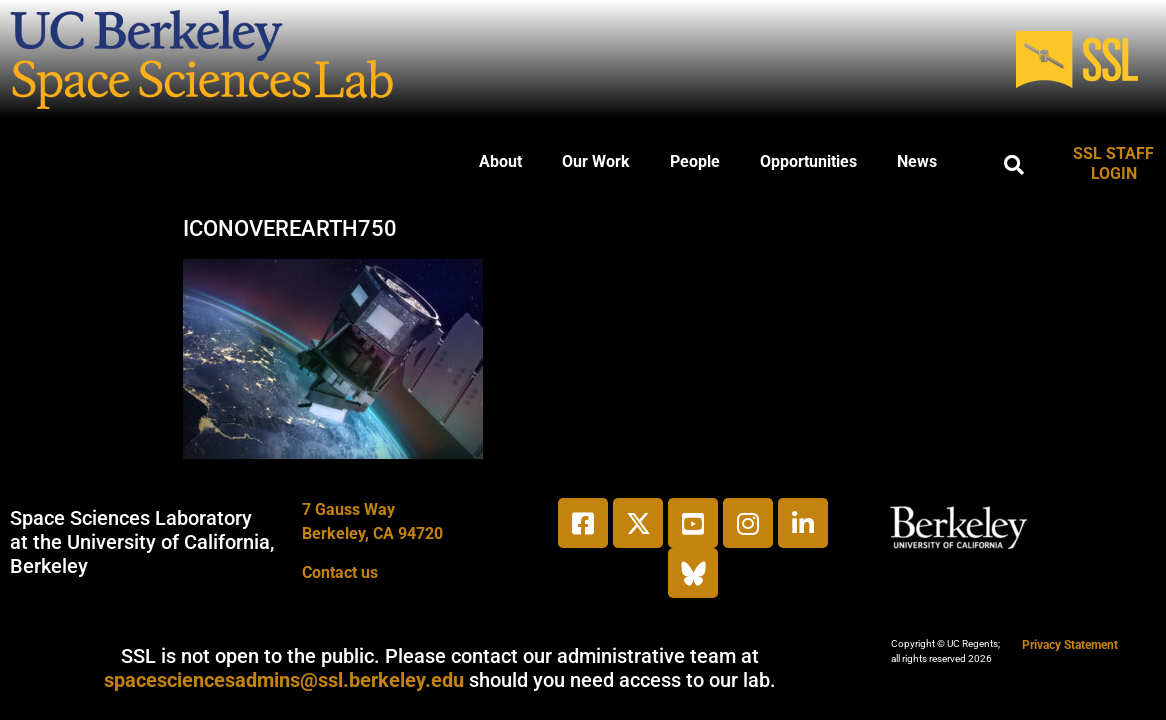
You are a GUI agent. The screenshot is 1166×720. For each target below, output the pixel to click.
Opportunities (808, 161)
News (917, 161)
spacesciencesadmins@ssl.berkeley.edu (284, 680)
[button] (1014, 165)
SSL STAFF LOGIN (1113, 163)
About (500, 161)
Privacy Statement (1070, 645)
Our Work (596, 161)
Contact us (340, 572)
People (695, 161)
